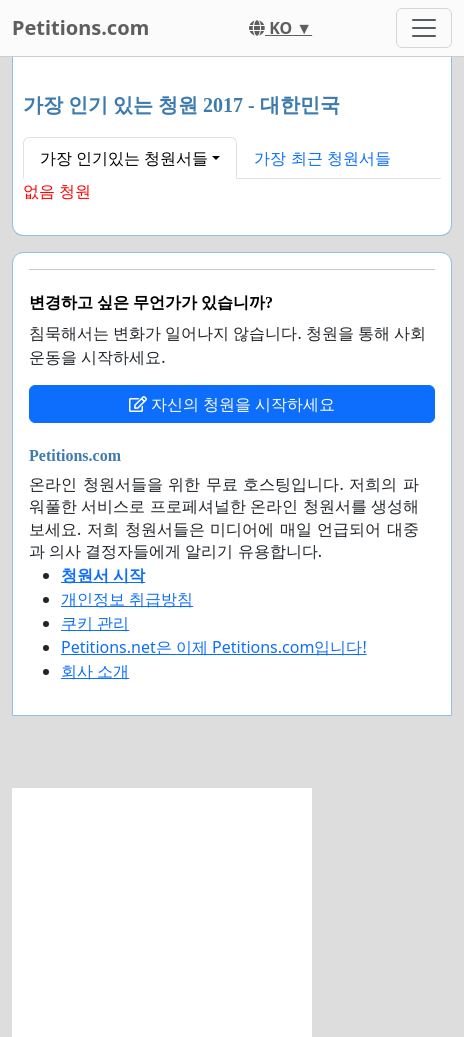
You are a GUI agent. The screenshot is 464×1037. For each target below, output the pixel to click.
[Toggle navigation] (424, 28)
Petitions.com (80, 27)
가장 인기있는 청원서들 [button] (124, 158)
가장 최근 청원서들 (322, 158)
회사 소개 (95, 671)
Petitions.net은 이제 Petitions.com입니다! (214, 647)
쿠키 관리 (95, 623)
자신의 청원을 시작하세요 (232, 404)
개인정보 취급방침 (127, 599)
